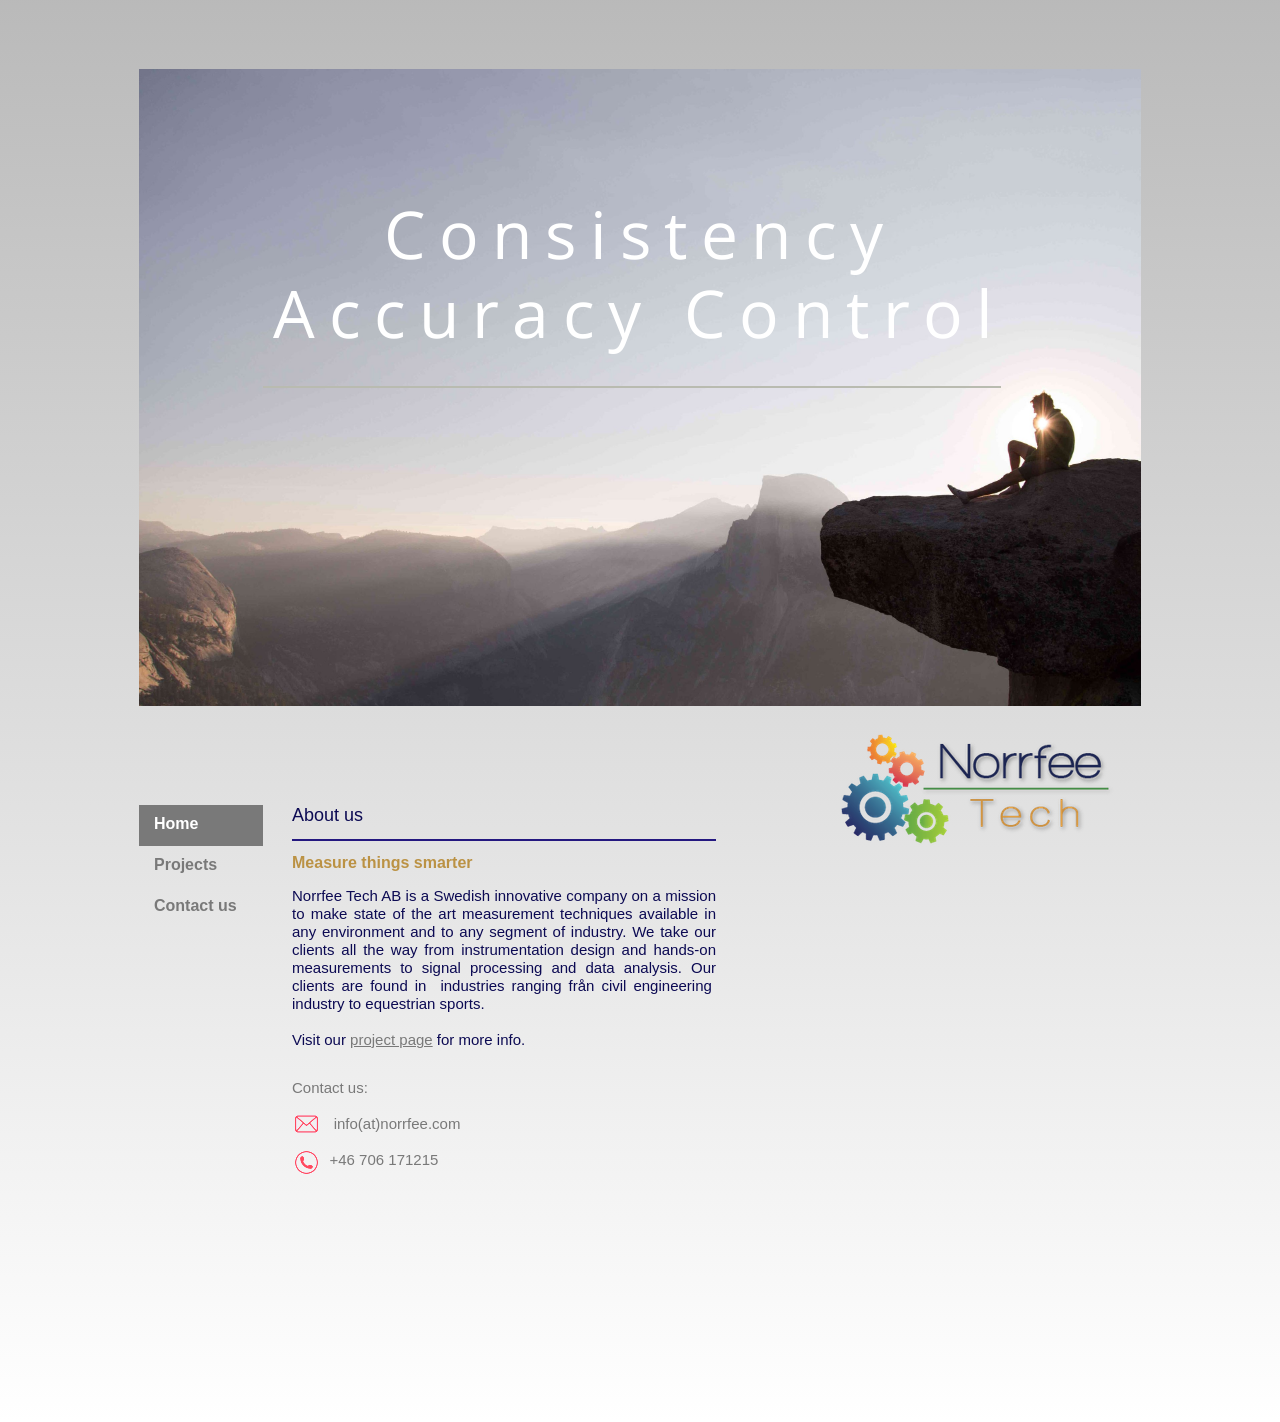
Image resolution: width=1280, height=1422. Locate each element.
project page (391, 1039)
